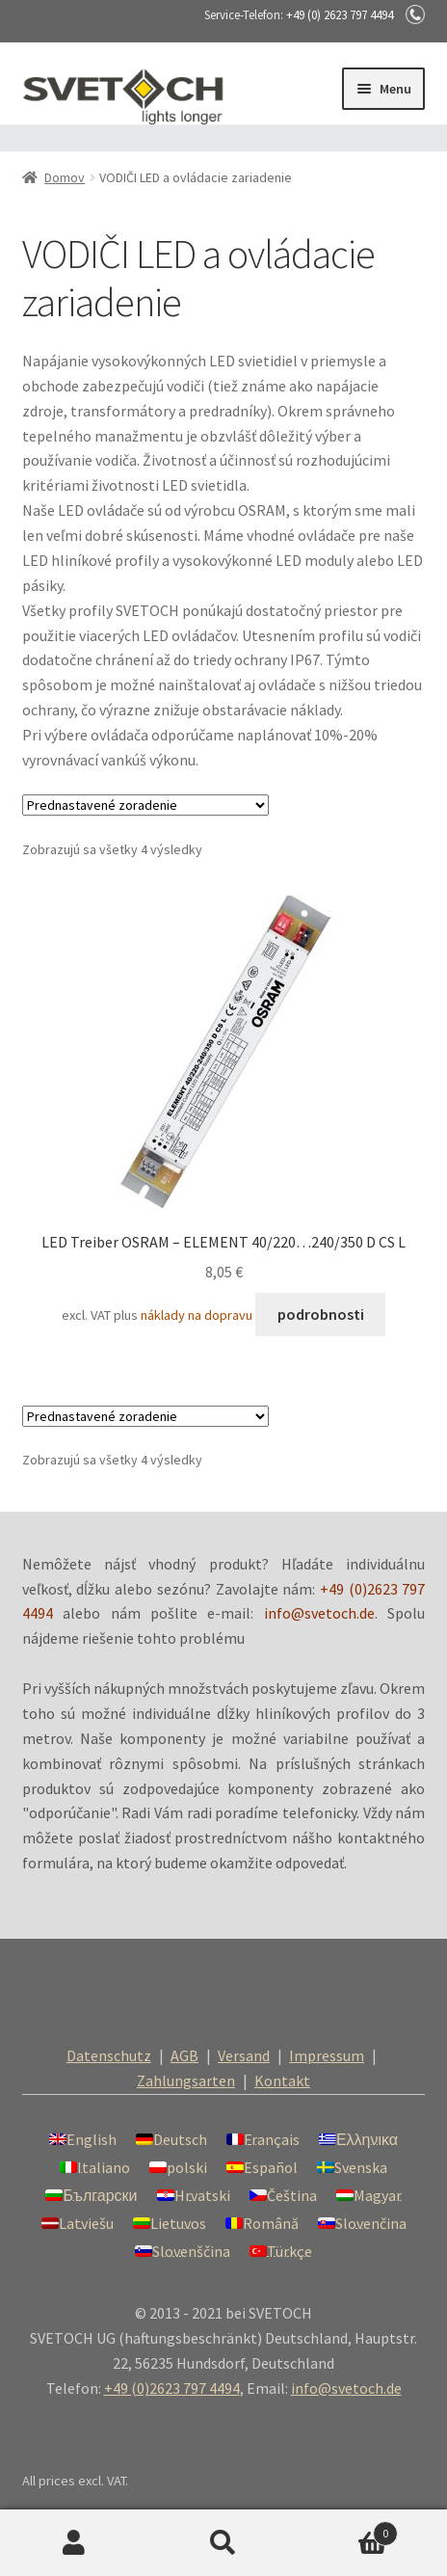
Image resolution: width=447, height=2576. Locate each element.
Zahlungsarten (186, 2080)
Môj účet (74, 2543)
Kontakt (282, 2080)
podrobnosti (320, 1314)
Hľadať (224, 2543)
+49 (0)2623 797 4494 (172, 2388)
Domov (64, 177)
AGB (184, 2055)
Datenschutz (108, 2055)
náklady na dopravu (196, 1315)
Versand (244, 2055)
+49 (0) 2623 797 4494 (339, 15)
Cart (347, 2529)
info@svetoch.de (319, 1613)
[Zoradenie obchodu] (145, 805)
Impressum (326, 2055)
